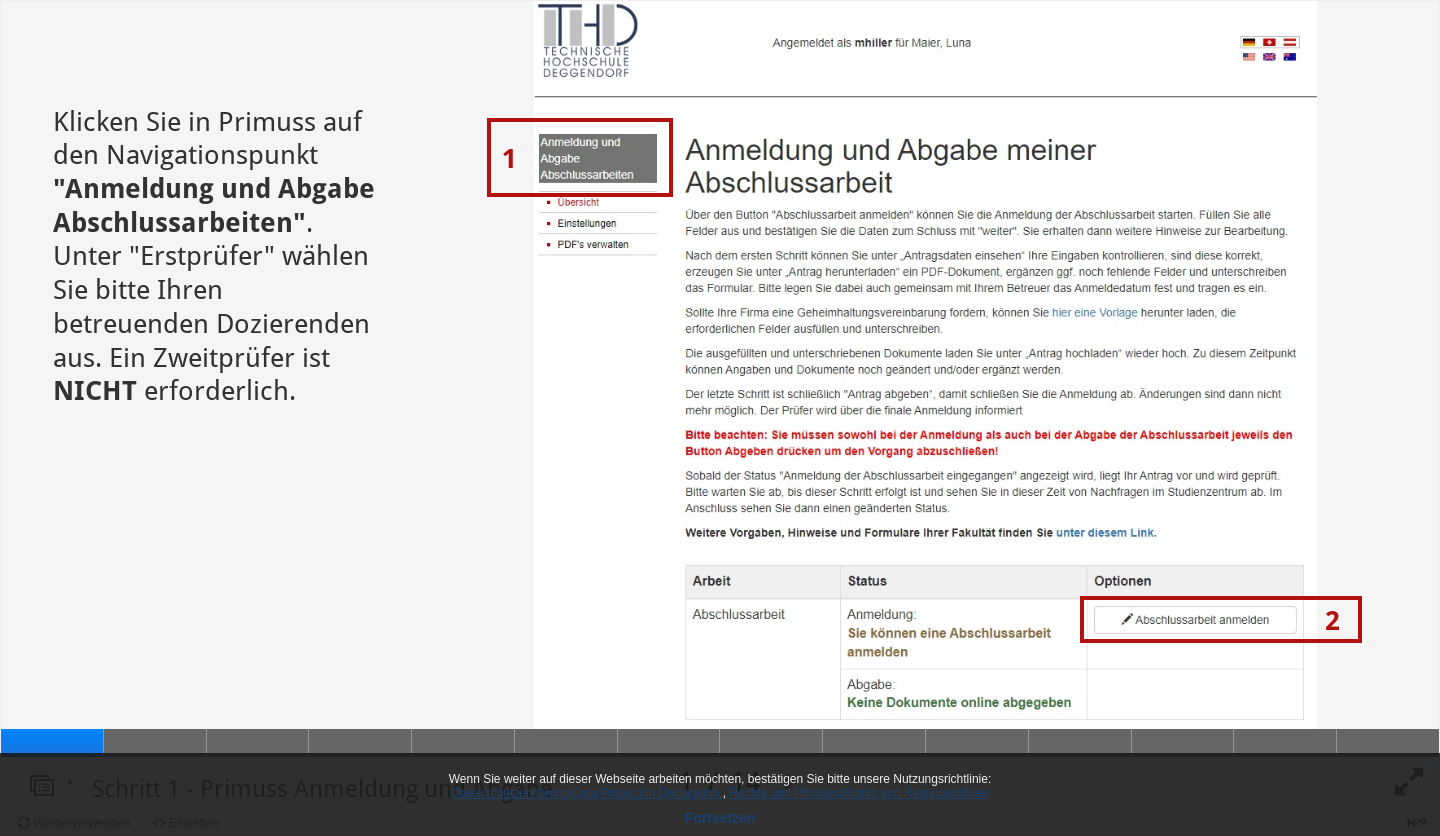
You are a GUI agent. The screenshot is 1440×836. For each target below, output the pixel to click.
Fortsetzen (720, 818)
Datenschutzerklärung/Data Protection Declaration (588, 793)
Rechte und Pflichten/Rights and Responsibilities (858, 793)
